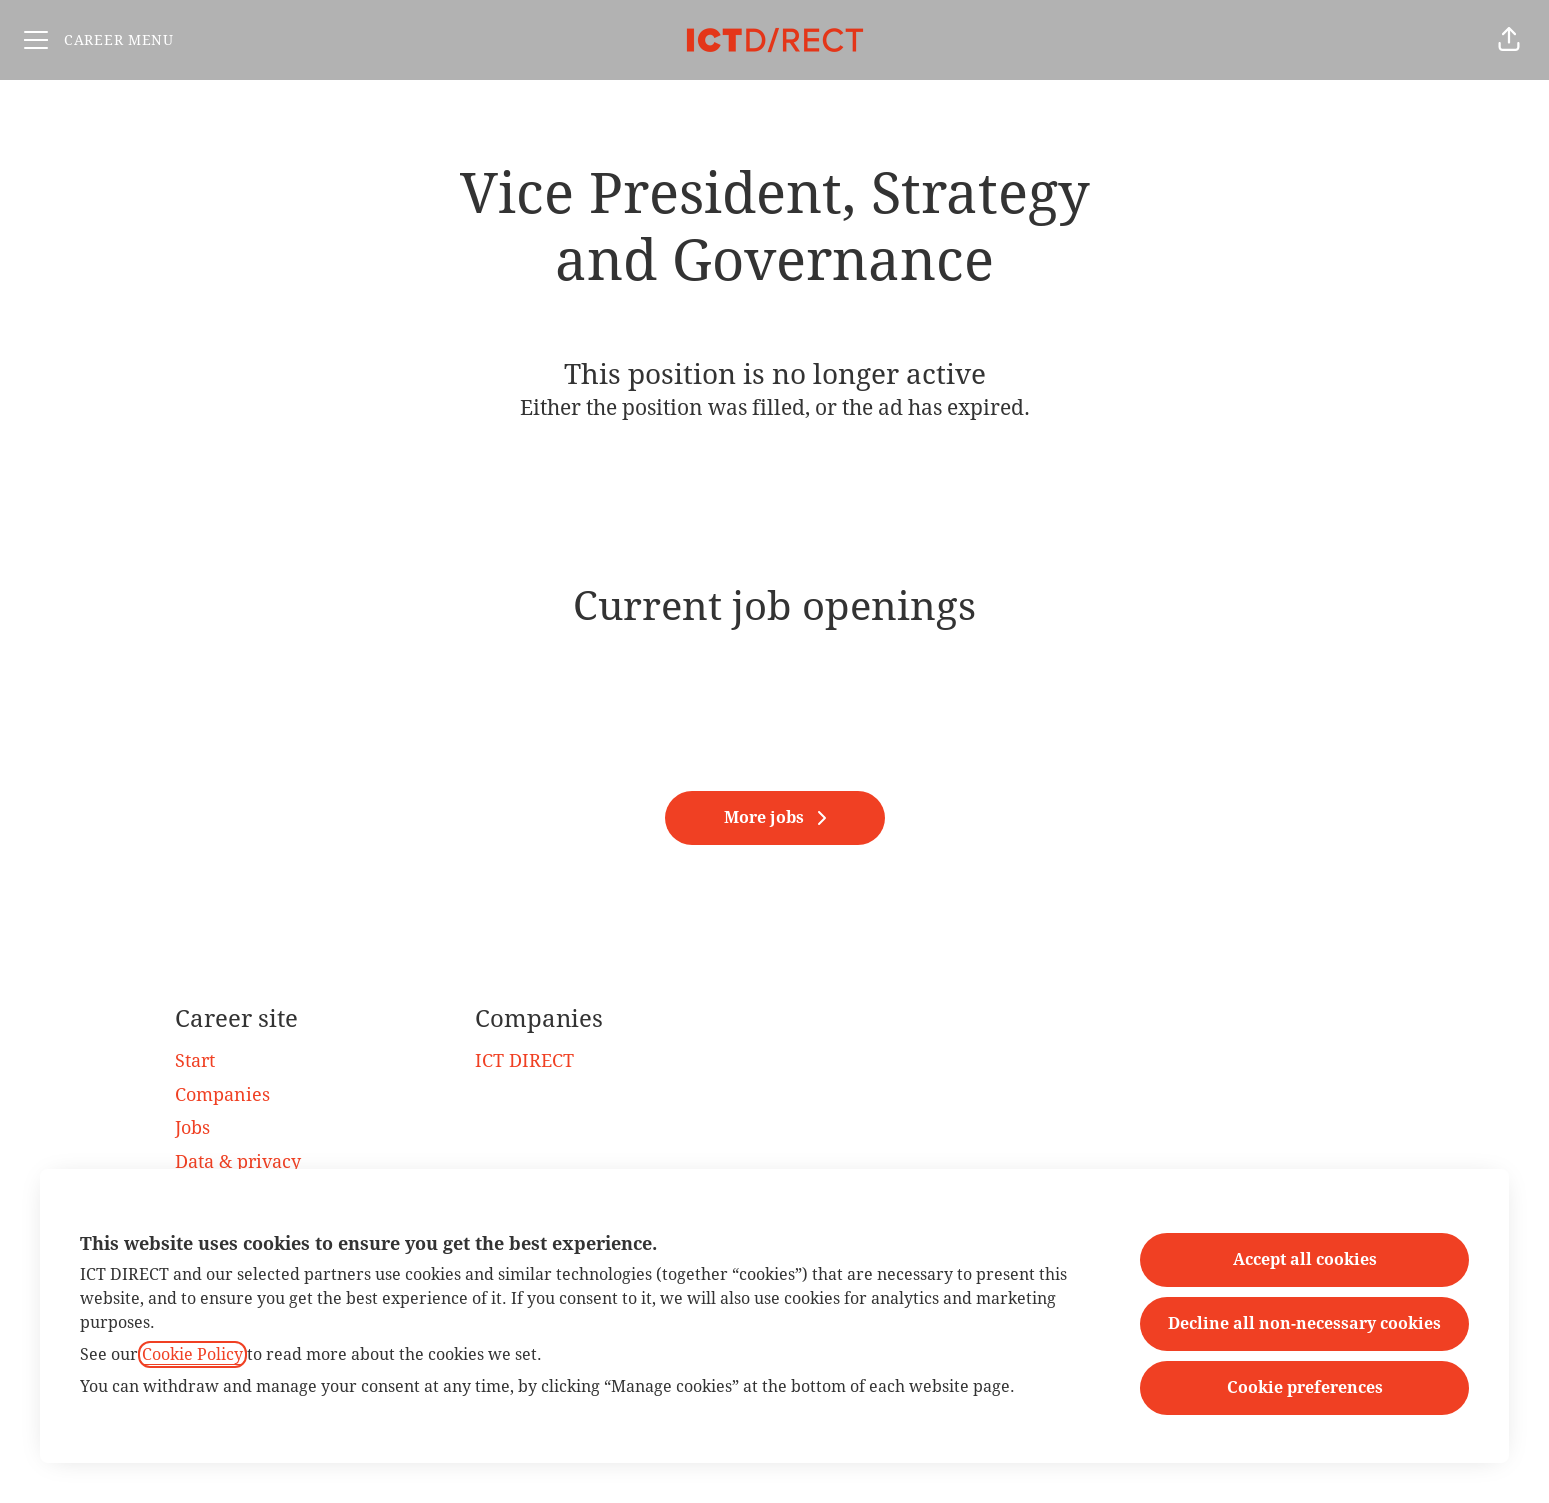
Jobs (192, 1127)
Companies (222, 1094)
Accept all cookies (1305, 1259)
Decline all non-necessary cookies (1304, 1323)
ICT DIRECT (524, 1060)
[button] (1509, 40)
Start (195, 1060)
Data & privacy (238, 1161)
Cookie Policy (192, 1354)
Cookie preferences (1305, 1387)
